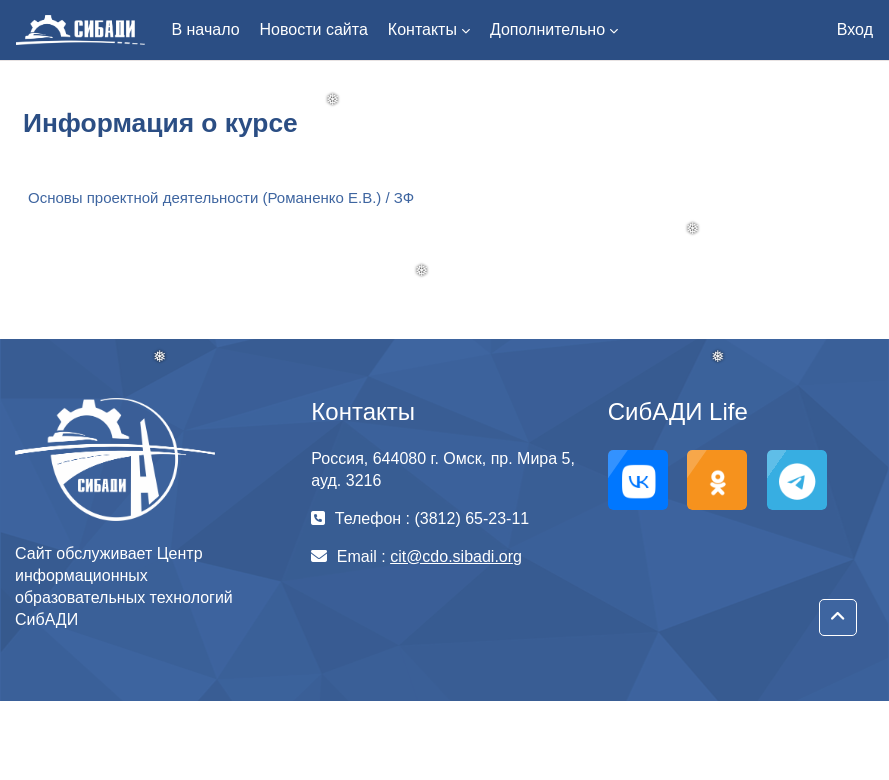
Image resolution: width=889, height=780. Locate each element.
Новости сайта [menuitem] (314, 29)
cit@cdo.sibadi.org (456, 556)
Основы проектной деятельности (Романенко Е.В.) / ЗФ (221, 197)
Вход (855, 29)
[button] (838, 617)
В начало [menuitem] (205, 29)
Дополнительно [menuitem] (547, 29)
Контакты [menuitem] (422, 29)
